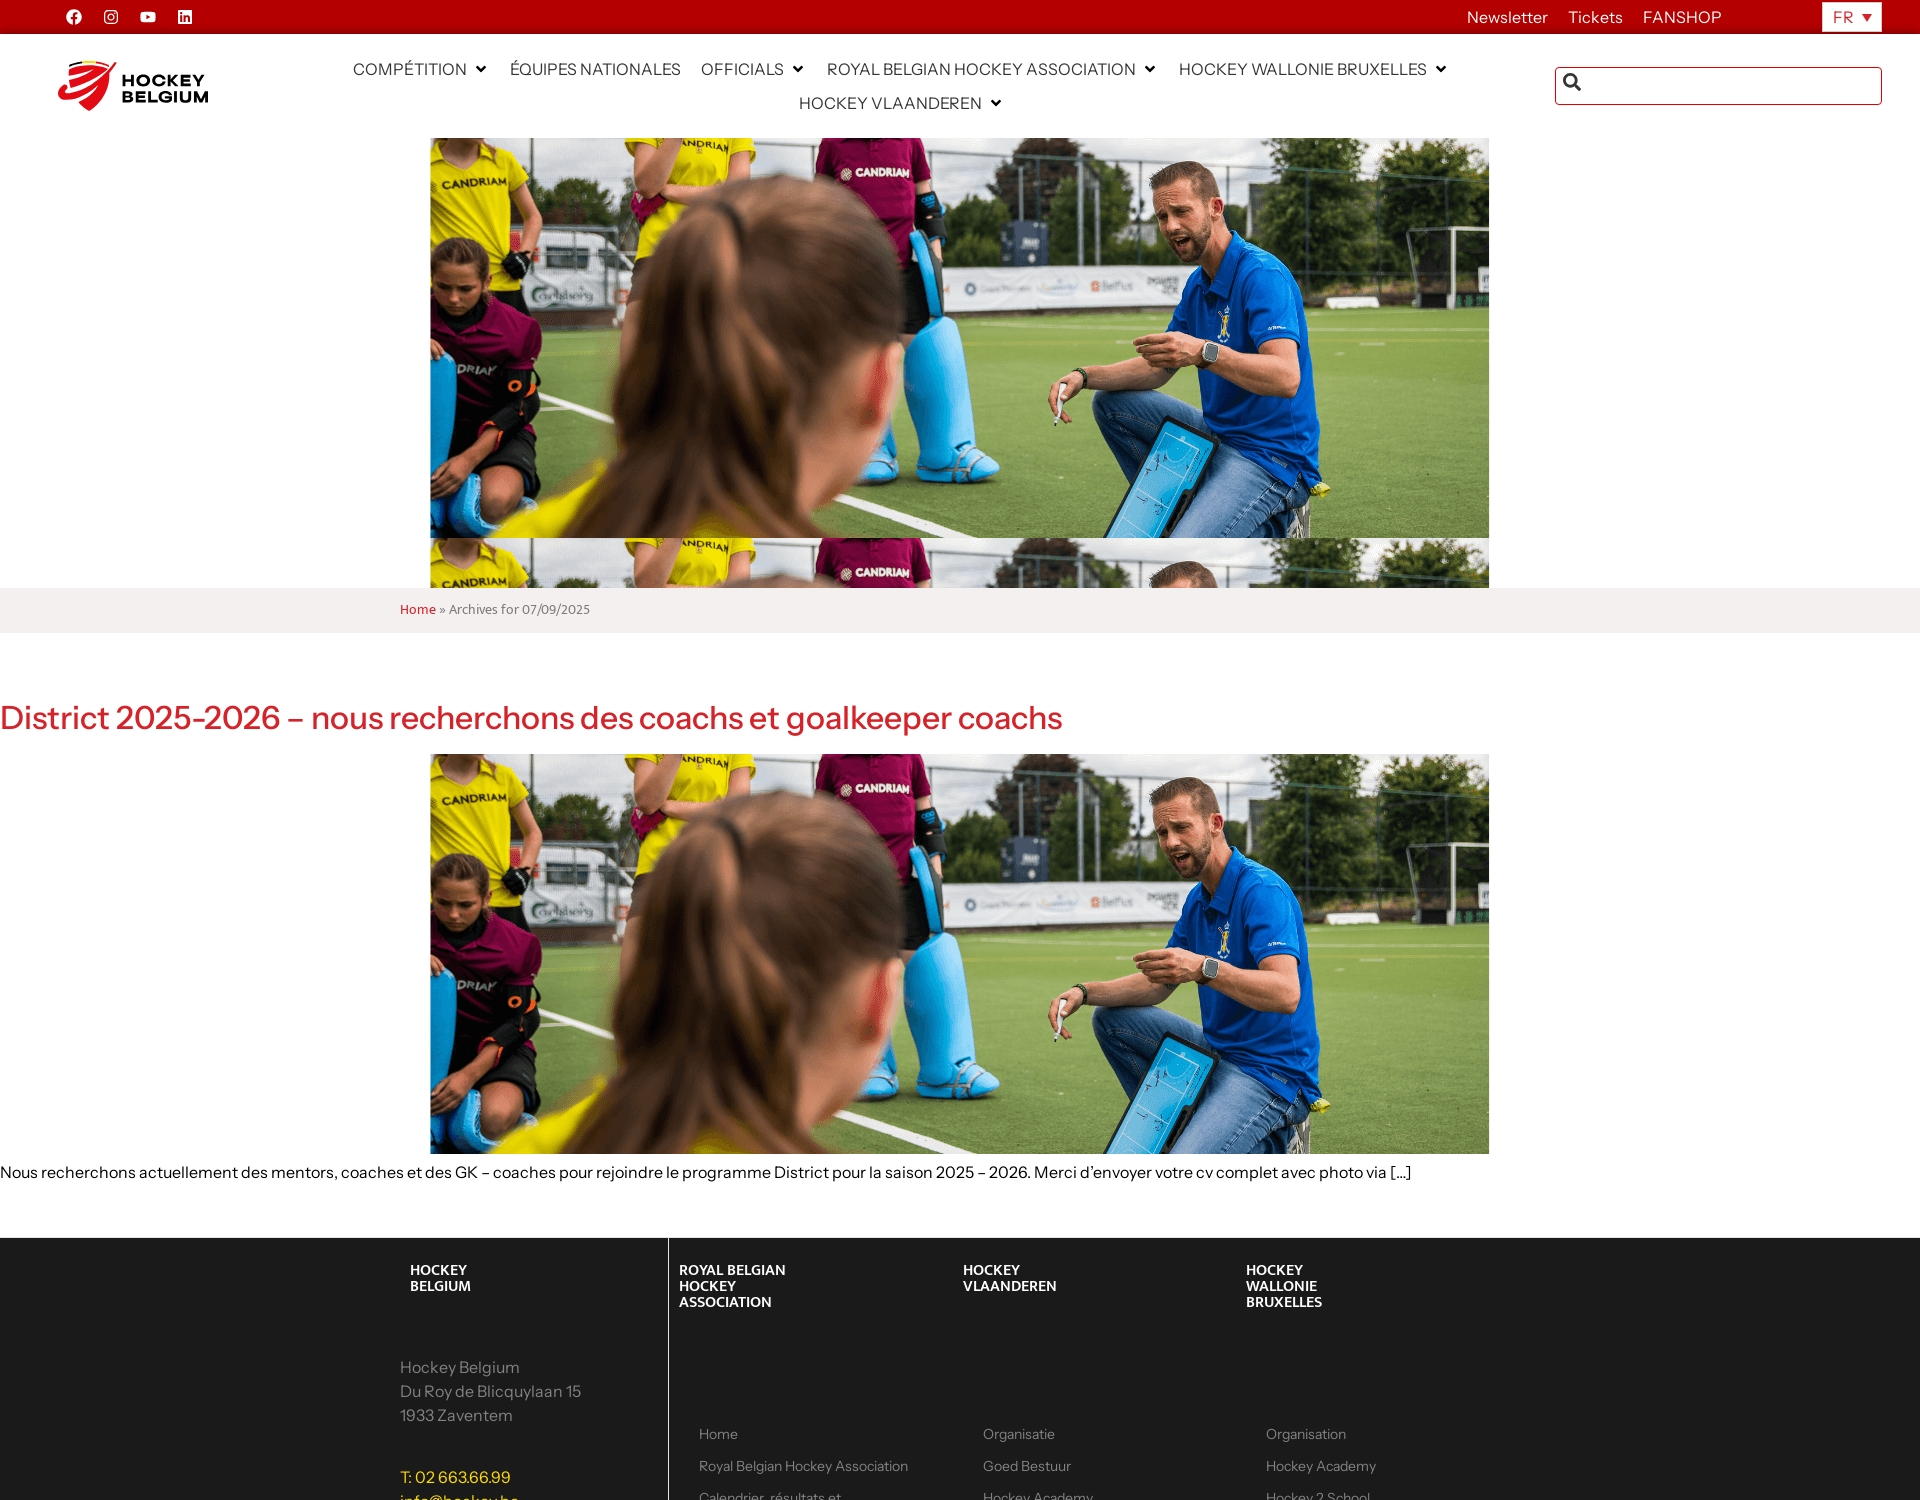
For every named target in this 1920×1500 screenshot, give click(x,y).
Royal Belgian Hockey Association (803, 1466)
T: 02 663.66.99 (455, 1477)
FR (1843, 17)
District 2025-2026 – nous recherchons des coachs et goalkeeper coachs (531, 717)
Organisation (1306, 1434)
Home (418, 610)
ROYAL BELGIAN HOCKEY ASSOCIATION (732, 1286)
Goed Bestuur (1027, 1466)
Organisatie (1019, 1434)
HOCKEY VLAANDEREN (1010, 1278)
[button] (421, 69)
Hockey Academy (1321, 1466)
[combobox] (1718, 86)
